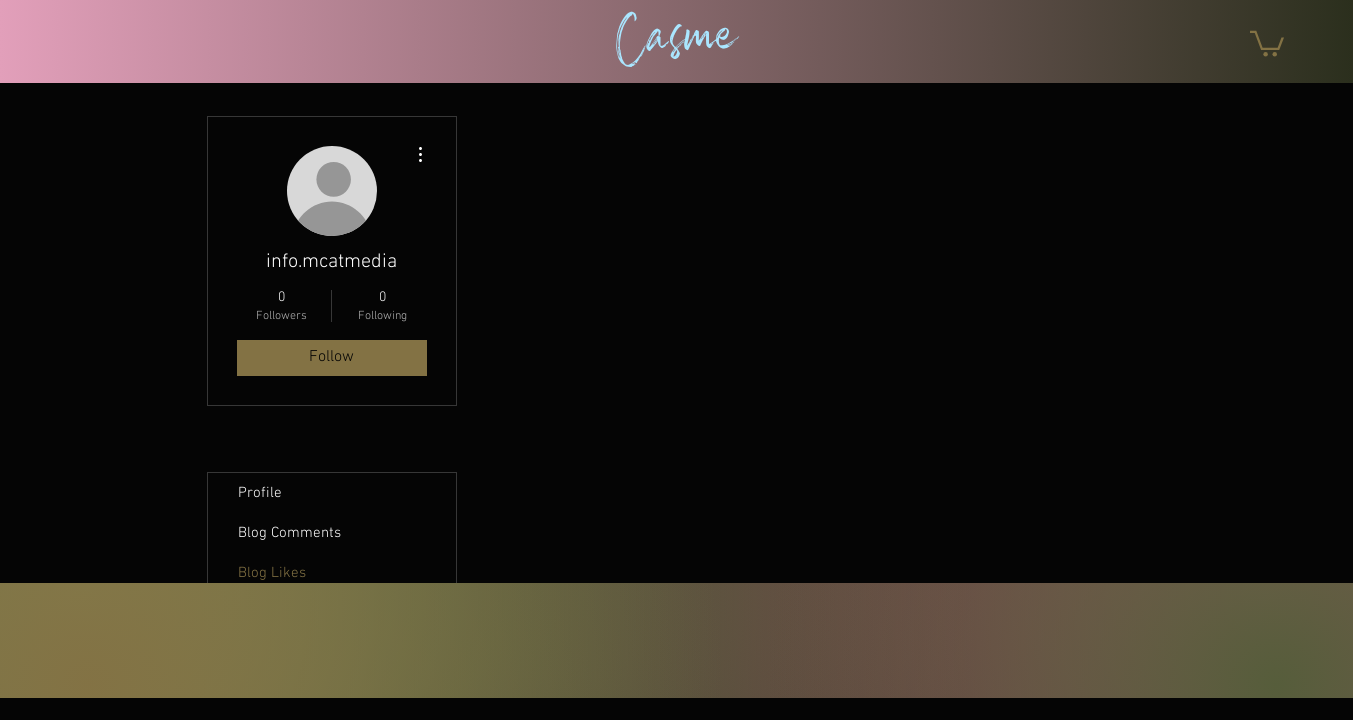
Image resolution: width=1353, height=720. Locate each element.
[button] (1267, 42)
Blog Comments (289, 533)
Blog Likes (272, 573)
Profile (260, 493)
